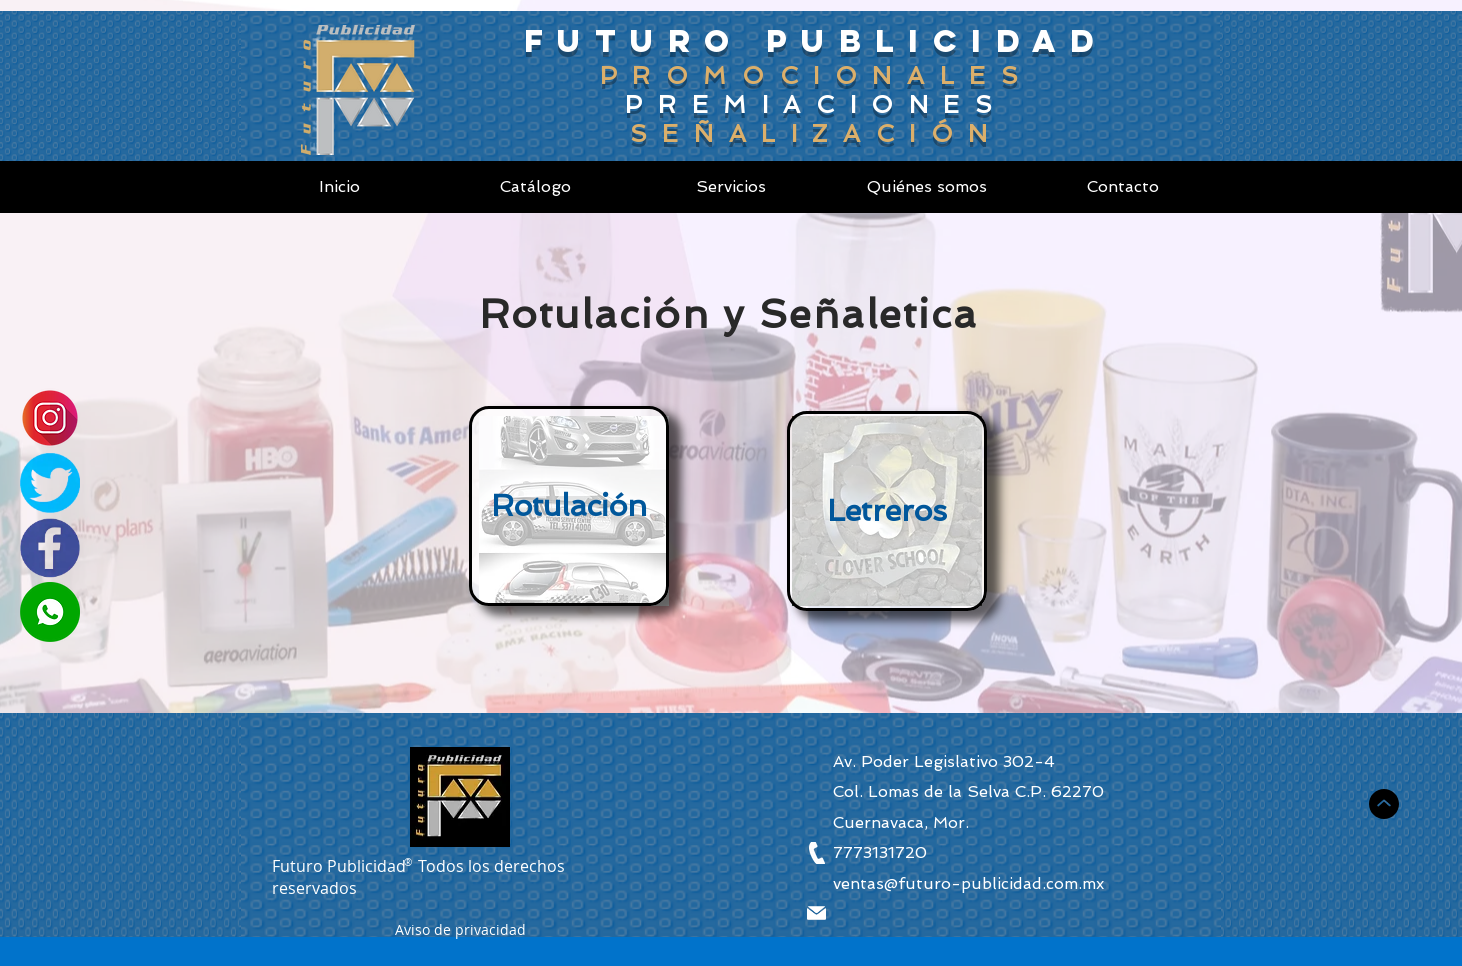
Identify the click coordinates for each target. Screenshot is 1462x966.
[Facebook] (50, 548)
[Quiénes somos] (927, 187)
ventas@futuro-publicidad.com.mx (968, 883)
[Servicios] (731, 187)
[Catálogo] (535, 187)
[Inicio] (339, 187)
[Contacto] (1123, 187)
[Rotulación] (569, 506)
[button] (460, 932)
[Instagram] (50, 418)
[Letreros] (887, 511)
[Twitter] (50, 483)
